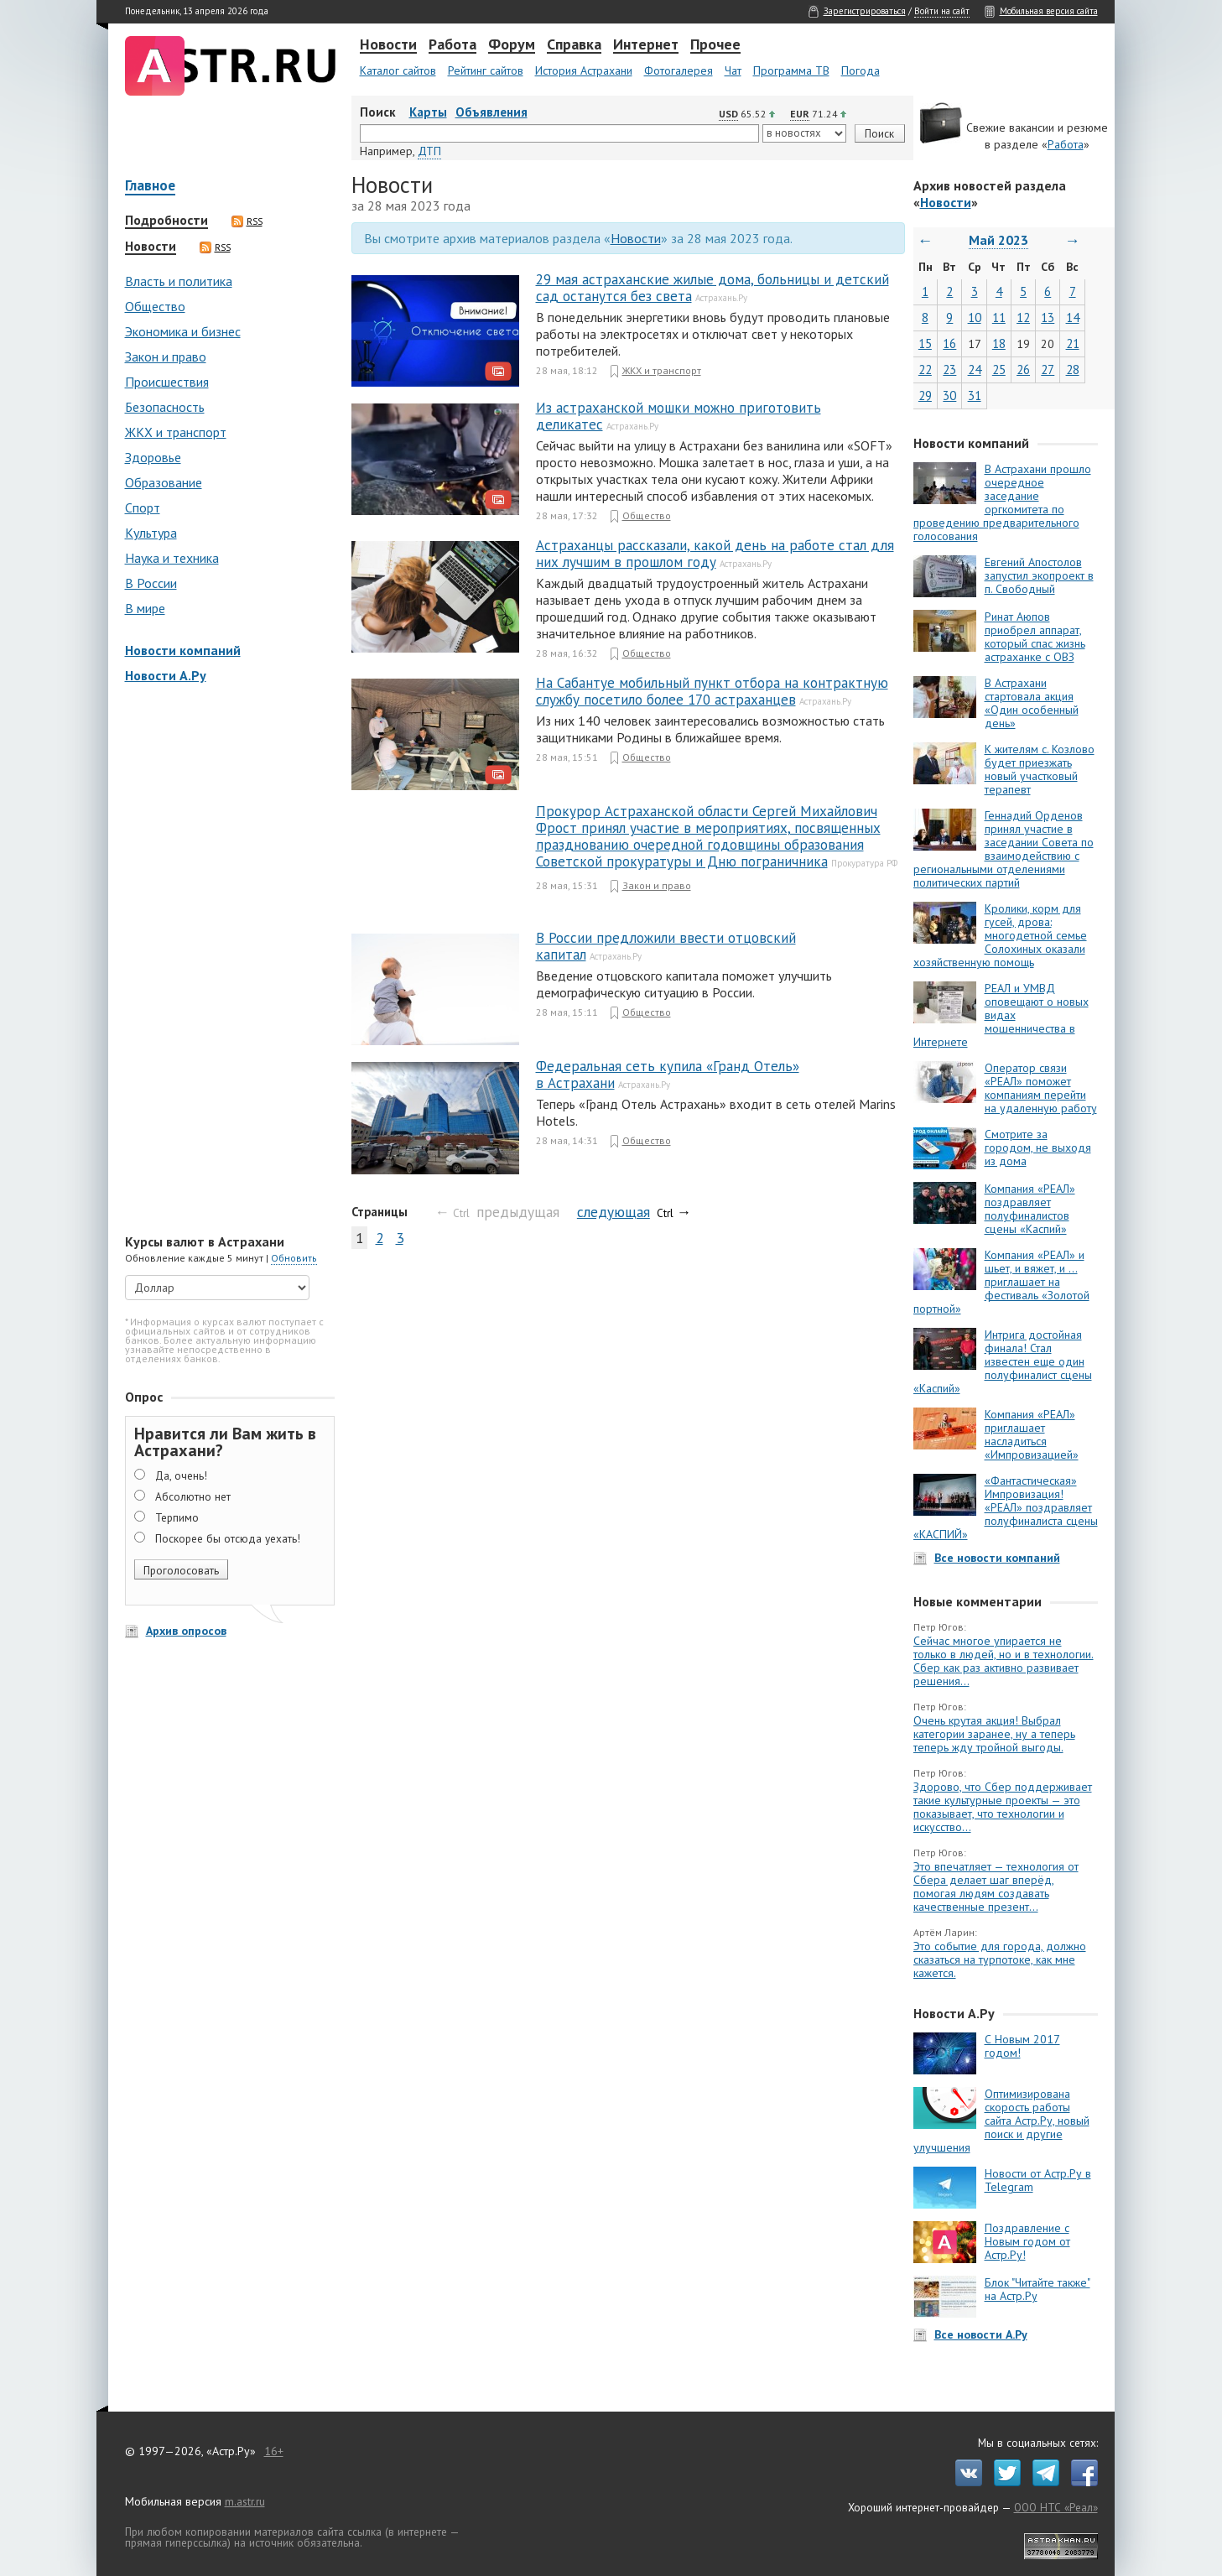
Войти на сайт (942, 11)
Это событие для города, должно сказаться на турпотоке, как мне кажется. (999, 1959)
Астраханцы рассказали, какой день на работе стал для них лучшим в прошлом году (715, 553)
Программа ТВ (791, 70)
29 (925, 395)
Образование (163, 482)
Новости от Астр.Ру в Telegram (1038, 2180)
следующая (613, 1211)
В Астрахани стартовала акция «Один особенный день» (1032, 703)
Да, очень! (181, 1475)
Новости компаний (183, 650)
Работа (452, 45)
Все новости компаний (997, 1557)
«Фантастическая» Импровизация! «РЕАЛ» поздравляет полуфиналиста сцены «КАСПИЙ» (1005, 1507)
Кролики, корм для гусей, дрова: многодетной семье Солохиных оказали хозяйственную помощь (1000, 935)
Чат (733, 70)
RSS (247, 221)
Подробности (166, 220)
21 (1072, 343)
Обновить (294, 1258)
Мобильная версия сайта (1049, 11)
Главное (150, 187)
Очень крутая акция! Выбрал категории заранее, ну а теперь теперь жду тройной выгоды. (994, 1734)
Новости (388, 45)
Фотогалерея (678, 70)
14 (1072, 317)
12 (1023, 317)
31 (974, 395)
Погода (860, 70)
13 (1047, 317)
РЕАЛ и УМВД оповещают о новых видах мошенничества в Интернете (1001, 1015)
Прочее (715, 45)
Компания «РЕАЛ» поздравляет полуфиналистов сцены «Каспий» (1030, 1208)
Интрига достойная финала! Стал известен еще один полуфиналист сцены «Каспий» (1002, 1361)
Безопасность (165, 406)
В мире (145, 608)
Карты (428, 112)
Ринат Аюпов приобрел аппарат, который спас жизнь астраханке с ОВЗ (1035, 636)
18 (999, 343)
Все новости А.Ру (980, 2334)
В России (151, 583)
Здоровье (153, 457)
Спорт (142, 507)
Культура (151, 532)
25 (999, 369)
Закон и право (165, 356)
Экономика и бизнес (183, 331)
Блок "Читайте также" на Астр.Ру (1037, 2289)
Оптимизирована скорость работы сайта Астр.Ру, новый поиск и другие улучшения (1001, 2120)
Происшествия (167, 381)
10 (974, 317)
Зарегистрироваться (865, 11)
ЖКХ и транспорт (175, 432)
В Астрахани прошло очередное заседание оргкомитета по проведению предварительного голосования (1002, 502)
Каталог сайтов (398, 70)
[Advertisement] (225, 960)
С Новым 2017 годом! (1022, 2046)
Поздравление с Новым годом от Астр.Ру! (1027, 2241)
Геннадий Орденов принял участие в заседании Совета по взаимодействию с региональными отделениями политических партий (1003, 849)
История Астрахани (583, 70)
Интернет (646, 45)
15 (925, 343)
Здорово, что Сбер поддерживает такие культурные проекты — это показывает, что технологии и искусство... (1002, 1806)
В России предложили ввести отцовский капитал (666, 946)
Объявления (491, 112)
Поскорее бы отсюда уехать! (227, 1538)
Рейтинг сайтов (485, 70)
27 (1047, 369)
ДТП (429, 151)
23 (949, 369)
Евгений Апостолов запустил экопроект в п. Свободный (1039, 575)
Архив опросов (186, 1630)
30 (949, 395)
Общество (155, 306)
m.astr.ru (245, 2501)
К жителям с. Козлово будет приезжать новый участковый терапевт (1040, 769)
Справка (574, 45)
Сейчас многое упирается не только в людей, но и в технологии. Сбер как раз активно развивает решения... (1003, 1661)
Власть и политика (178, 281)
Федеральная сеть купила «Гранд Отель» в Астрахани (667, 1074)
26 (1023, 369)
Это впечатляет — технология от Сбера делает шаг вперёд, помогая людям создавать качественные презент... (996, 1886)
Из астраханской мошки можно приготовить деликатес (678, 416)
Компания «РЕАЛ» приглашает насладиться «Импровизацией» (1032, 1434)
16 (949, 343)
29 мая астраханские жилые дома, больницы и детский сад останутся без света (712, 287)
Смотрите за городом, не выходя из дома (1038, 1147)
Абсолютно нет (193, 1496)
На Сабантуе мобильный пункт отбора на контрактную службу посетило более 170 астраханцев (712, 691)
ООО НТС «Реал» (1056, 2507)
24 (974, 369)
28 (1072, 369)
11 (999, 317)
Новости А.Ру (165, 675)
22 (925, 369)
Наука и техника (172, 557)
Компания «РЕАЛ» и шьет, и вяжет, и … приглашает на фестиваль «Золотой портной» (1001, 1281)
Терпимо (177, 1517)
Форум (511, 45)
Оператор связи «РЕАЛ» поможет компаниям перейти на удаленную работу (1041, 1088)
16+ (273, 2451)
